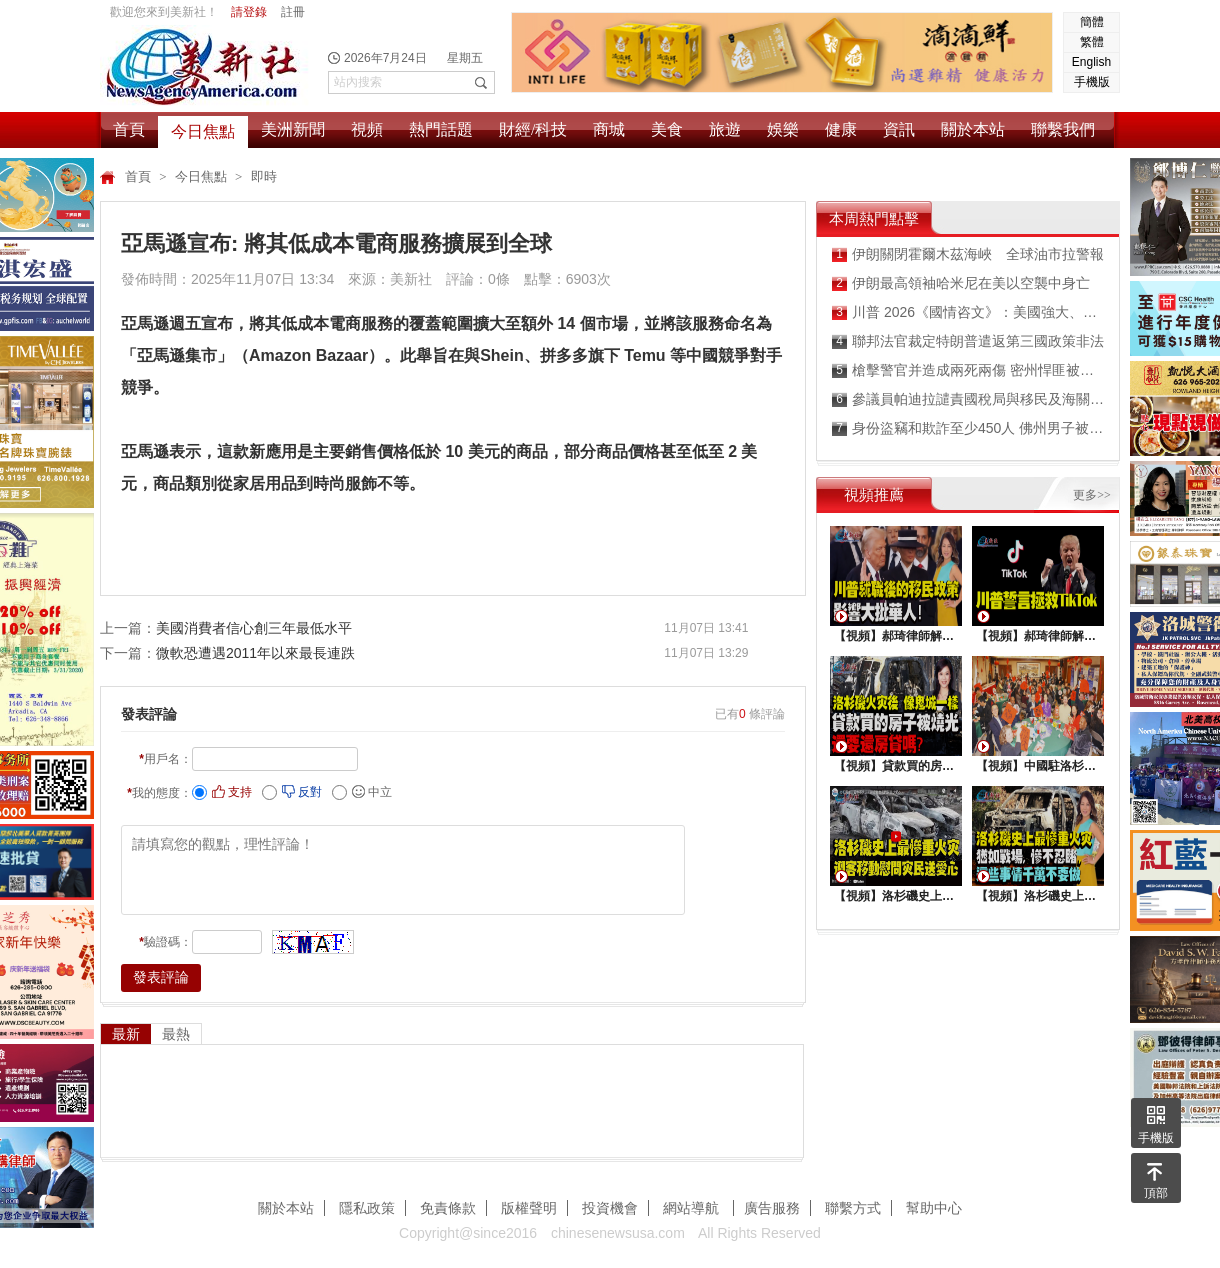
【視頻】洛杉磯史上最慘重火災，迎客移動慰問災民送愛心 (896, 896)
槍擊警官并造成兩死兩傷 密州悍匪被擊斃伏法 (968, 370)
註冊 (293, 12)
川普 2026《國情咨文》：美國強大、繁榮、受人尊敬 (968, 312)
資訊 (899, 129)
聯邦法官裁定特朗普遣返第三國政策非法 (968, 341)
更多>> (1092, 495)
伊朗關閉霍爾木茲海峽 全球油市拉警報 (968, 254)
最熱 (176, 1034)
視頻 (367, 129)
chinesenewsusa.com (618, 1233)
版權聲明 (529, 1208)
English (1091, 62)
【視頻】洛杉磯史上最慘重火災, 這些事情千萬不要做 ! (1038, 896)
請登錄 (249, 12)
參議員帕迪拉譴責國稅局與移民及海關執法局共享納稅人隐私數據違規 (968, 399)
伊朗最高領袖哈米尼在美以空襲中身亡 (961, 283)
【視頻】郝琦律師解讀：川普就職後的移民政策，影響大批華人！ (896, 636)
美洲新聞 (293, 129)
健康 (841, 129)
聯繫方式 (853, 1208)
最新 (126, 1034)
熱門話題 (441, 129)
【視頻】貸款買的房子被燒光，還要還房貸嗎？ (896, 766)
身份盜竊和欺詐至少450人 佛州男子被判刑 (968, 428)
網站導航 (693, 1208)
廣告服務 (772, 1208)
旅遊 (725, 129)
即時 (264, 176)
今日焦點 (203, 131)
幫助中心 (934, 1208)
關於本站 (973, 129)
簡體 (1092, 22)
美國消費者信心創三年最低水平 (254, 628)
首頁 (129, 129)
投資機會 (610, 1208)
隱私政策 (367, 1208)
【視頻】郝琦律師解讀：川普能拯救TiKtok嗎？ (1038, 636)
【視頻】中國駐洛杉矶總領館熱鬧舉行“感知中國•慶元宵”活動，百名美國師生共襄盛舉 (1038, 766)
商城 (609, 129)
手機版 (1092, 82)
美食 (667, 129)
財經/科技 (533, 129)
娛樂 (783, 129)
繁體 (1092, 42)
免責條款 (448, 1208)
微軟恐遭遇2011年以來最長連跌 (255, 653)
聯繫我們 (1063, 129)
